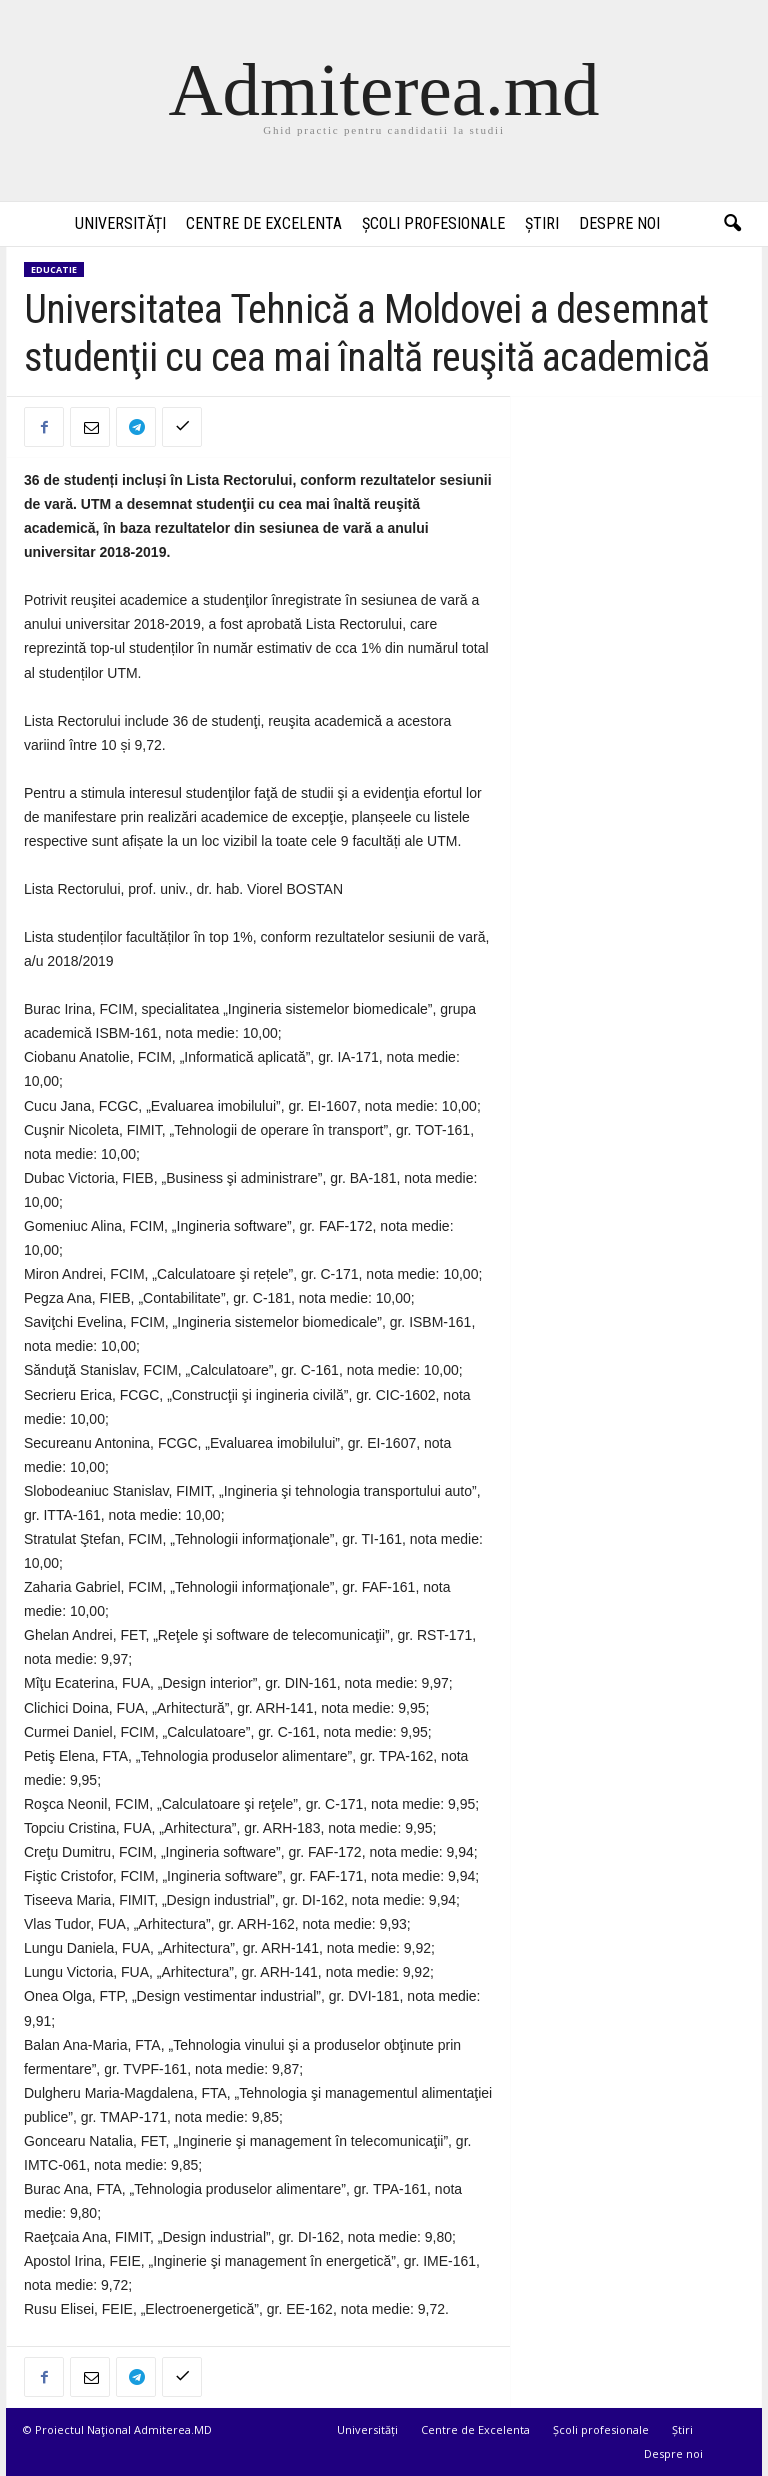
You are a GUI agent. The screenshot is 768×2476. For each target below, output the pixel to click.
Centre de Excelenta (264, 223)
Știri (542, 223)
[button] (732, 224)
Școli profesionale (433, 223)
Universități (120, 223)
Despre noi (619, 223)
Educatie (54, 269)
